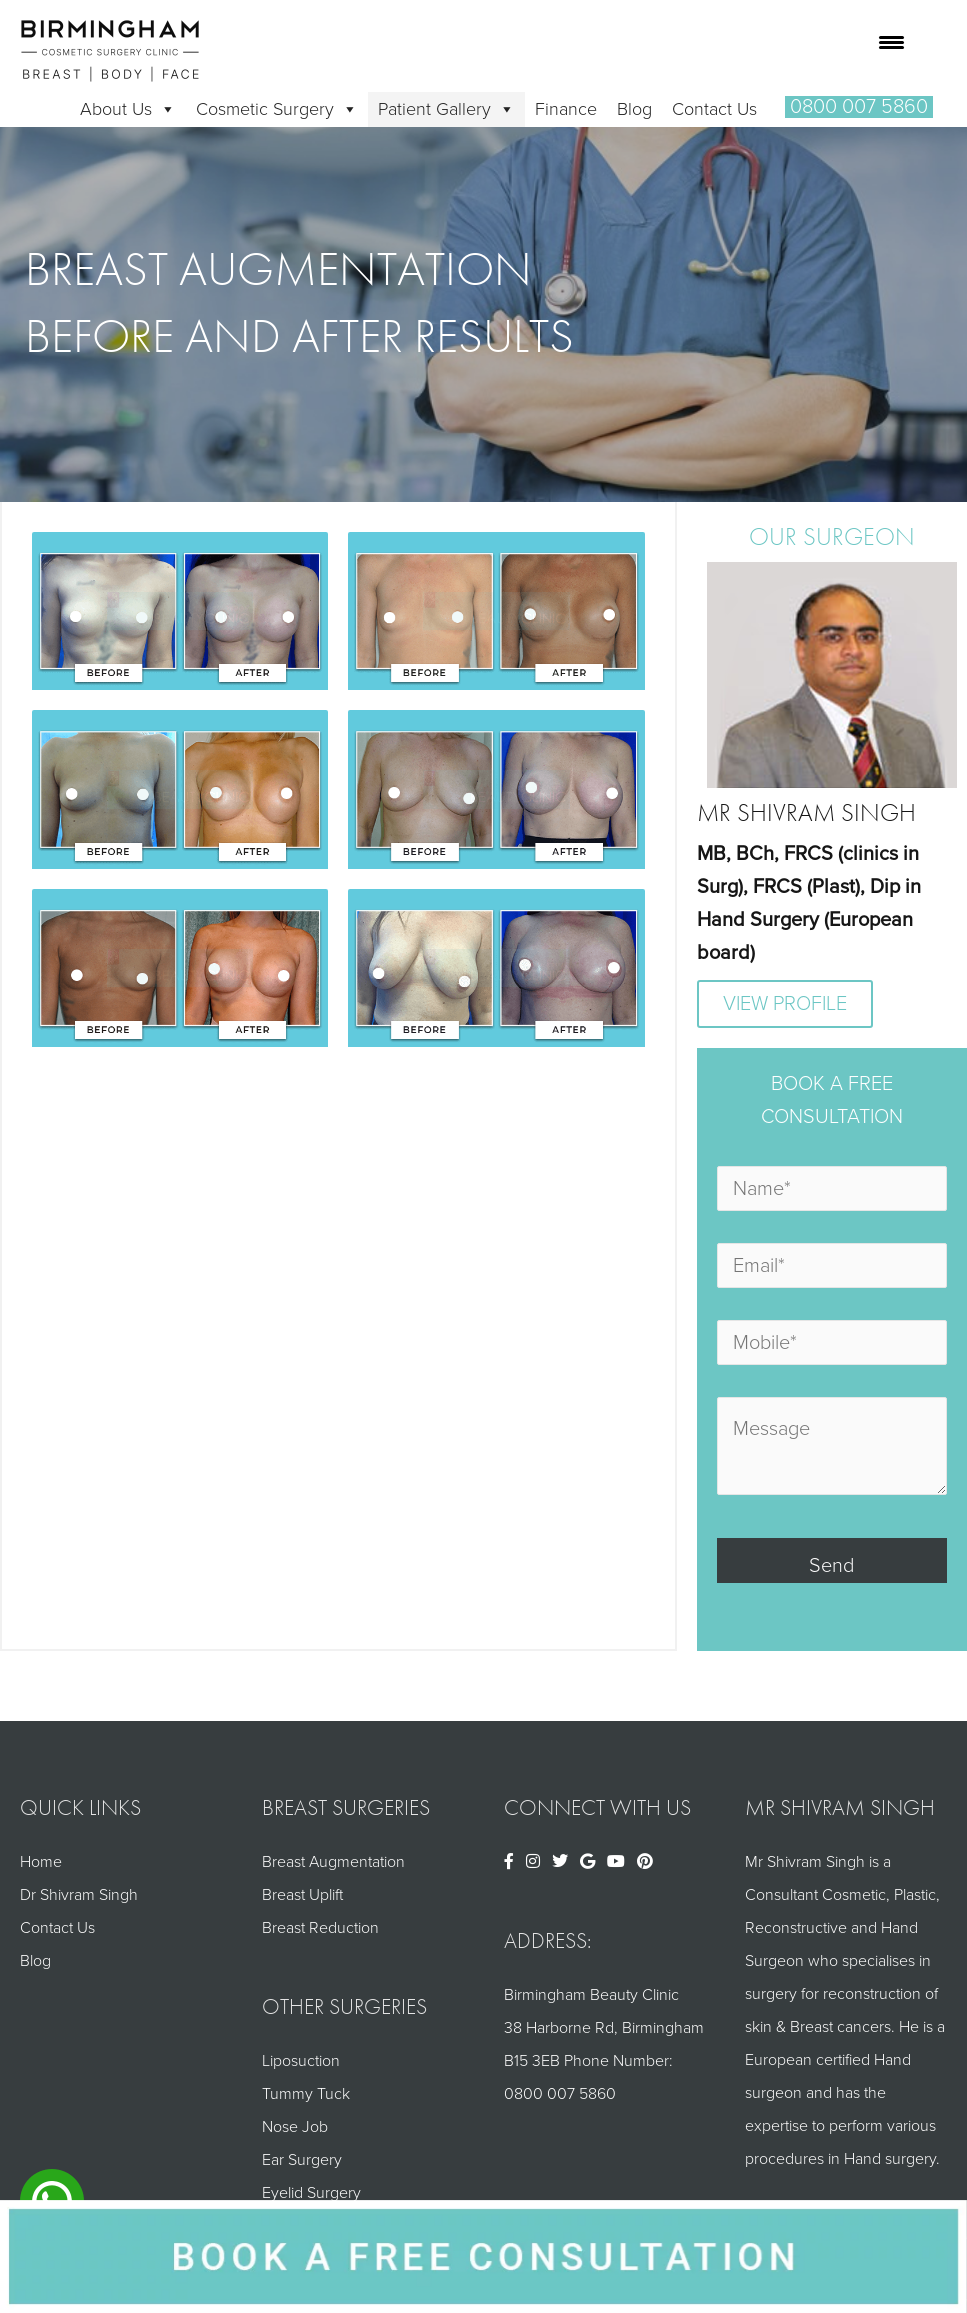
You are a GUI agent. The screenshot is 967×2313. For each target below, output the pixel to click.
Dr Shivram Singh (79, 1895)
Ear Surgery (302, 2160)
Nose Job (295, 2127)
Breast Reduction (320, 1928)
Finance (566, 109)
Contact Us (714, 109)
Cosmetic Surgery (277, 109)
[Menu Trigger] (891, 42)
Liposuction (301, 2061)
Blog (634, 109)
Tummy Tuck (306, 2094)
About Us (128, 109)
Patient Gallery (446, 109)
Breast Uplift (302, 1895)
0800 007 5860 (560, 2094)
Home (41, 1862)
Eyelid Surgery (311, 2193)
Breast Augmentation (333, 1862)
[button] (859, 107)
